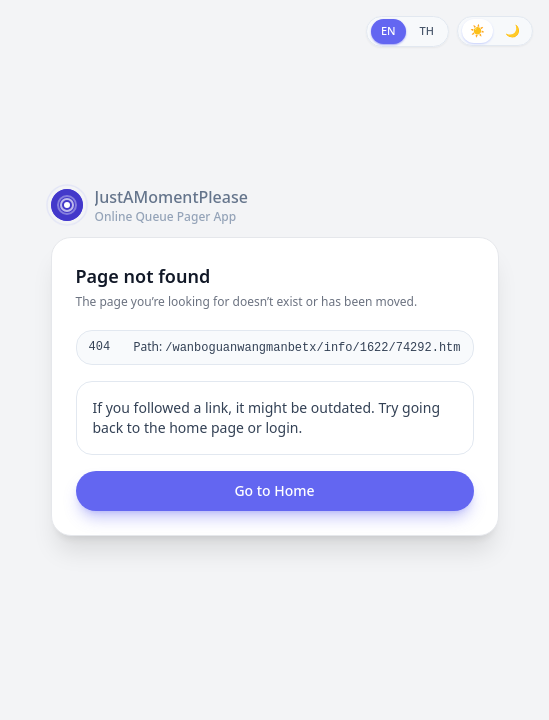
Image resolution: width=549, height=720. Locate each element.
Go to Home (274, 490)
